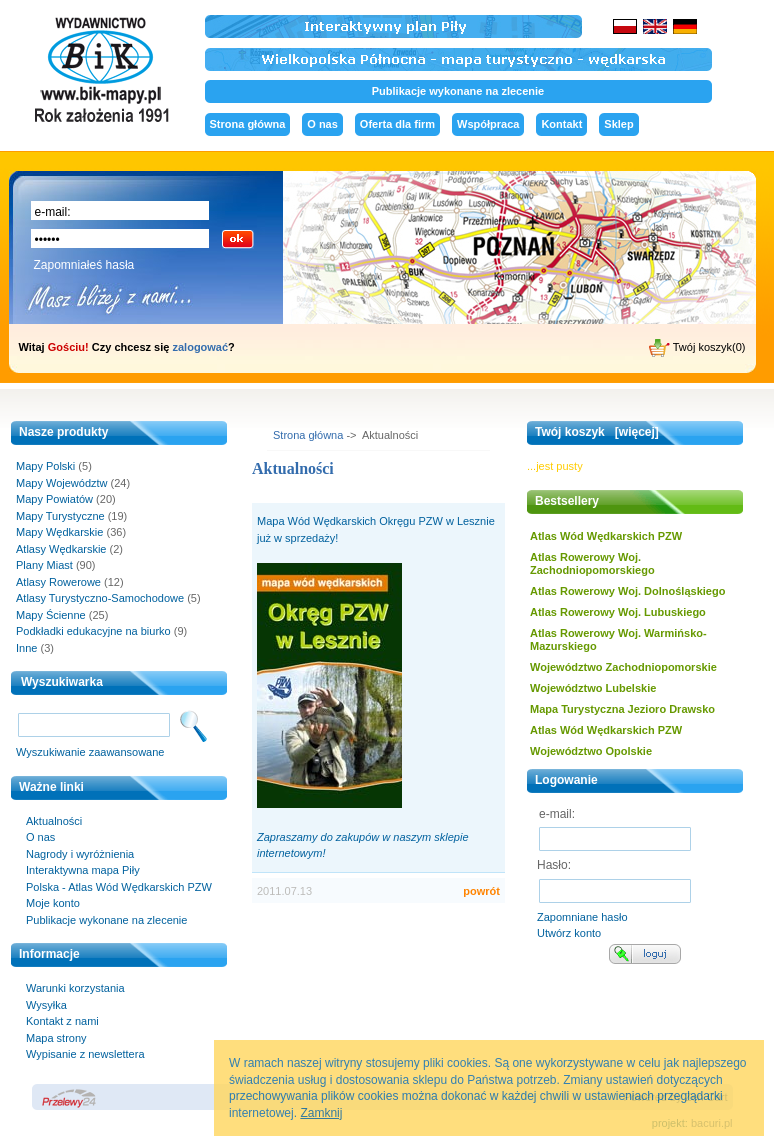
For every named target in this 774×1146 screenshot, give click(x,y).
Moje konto (53, 903)
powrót (481, 891)
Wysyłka (46, 1005)
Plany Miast (44, 565)
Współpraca (488, 124)
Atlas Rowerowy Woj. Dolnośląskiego (627, 591)
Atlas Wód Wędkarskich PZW (606, 536)
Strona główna (248, 124)
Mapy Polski (45, 466)
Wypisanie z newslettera (85, 1054)
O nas (322, 124)
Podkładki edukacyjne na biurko (93, 631)
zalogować (200, 347)
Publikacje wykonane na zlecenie (458, 91)
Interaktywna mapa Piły (83, 870)
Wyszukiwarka (62, 682)
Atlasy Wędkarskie (61, 549)
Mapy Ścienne (51, 615)
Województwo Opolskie (591, 751)
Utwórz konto (569, 933)
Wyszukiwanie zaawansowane (90, 752)
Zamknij (321, 1113)
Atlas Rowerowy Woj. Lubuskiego (618, 612)
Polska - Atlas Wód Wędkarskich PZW (119, 887)
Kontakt (561, 124)
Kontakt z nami (62, 1021)
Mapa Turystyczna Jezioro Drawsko (622, 709)
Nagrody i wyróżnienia (80, 854)
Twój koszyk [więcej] (597, 432)
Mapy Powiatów (54, 499)
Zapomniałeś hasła (84, 265)
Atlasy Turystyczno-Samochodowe (100, 598)
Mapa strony (56, 1038)
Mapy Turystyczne (60, 516)
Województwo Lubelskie (593, 688)
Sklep (618, 124)
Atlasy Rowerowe (58, 582)
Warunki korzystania (75, 988)
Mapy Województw (62, 483)
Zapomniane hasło (582, 917)
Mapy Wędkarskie (59, 532)
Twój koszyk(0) (697, 348)
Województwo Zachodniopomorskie (623, 667)
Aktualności (54, 821)
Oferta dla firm (397, 124)
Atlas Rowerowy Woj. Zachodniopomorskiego (592, 563)
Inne (26, 648)
